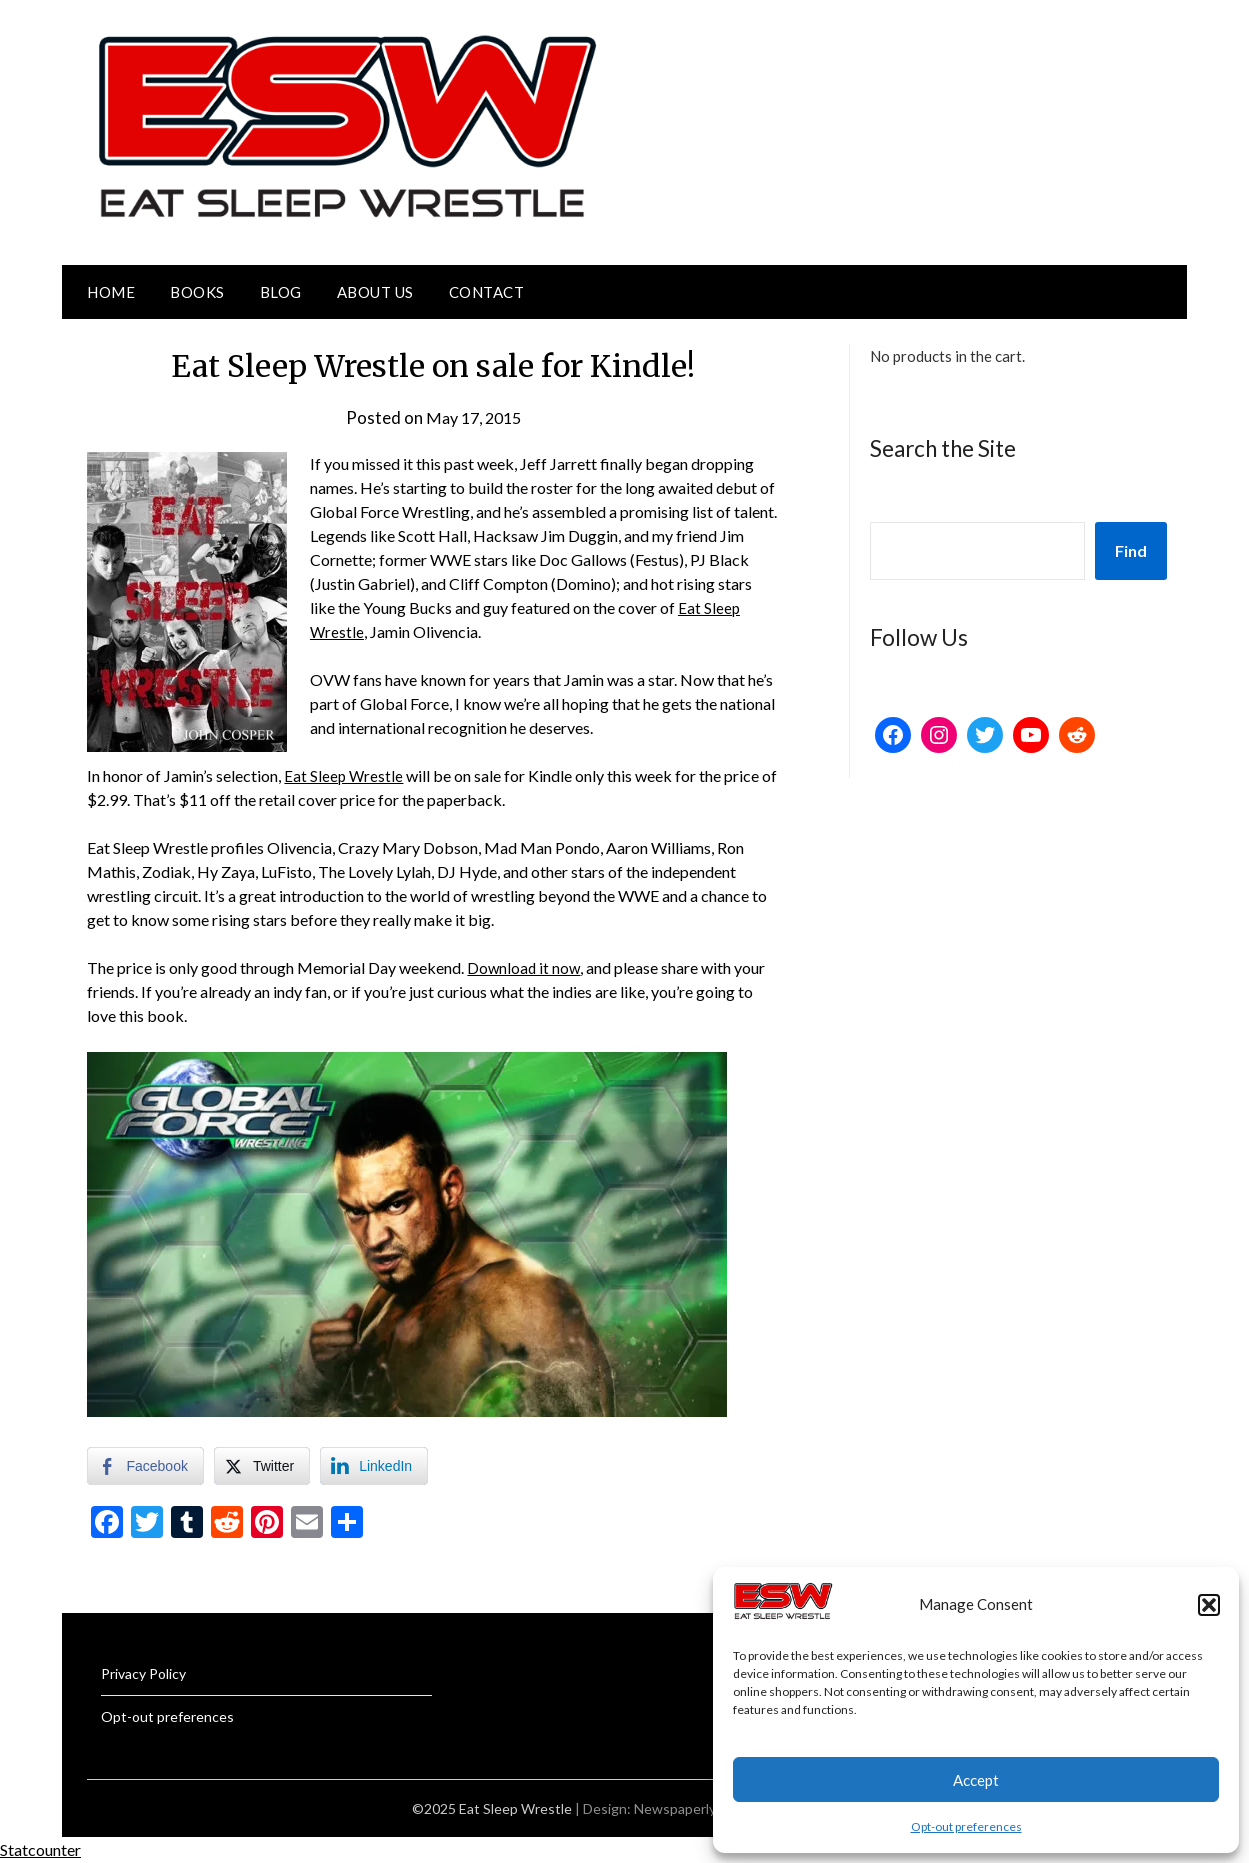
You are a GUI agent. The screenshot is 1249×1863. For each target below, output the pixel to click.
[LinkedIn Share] (374, 1466)
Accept (976, 1780)
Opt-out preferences (966, 1826)
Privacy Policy (143, 1673)
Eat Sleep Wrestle (344, 775)
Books (197, 292)
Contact (487, 292)
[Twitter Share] (262, 1466)
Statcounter (40, 1849)
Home (111, 292)
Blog (281, 292)
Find (1131, 550)
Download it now (525, 967)
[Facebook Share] (145, 1466)
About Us (375, 292)
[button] (1209, 1605)
